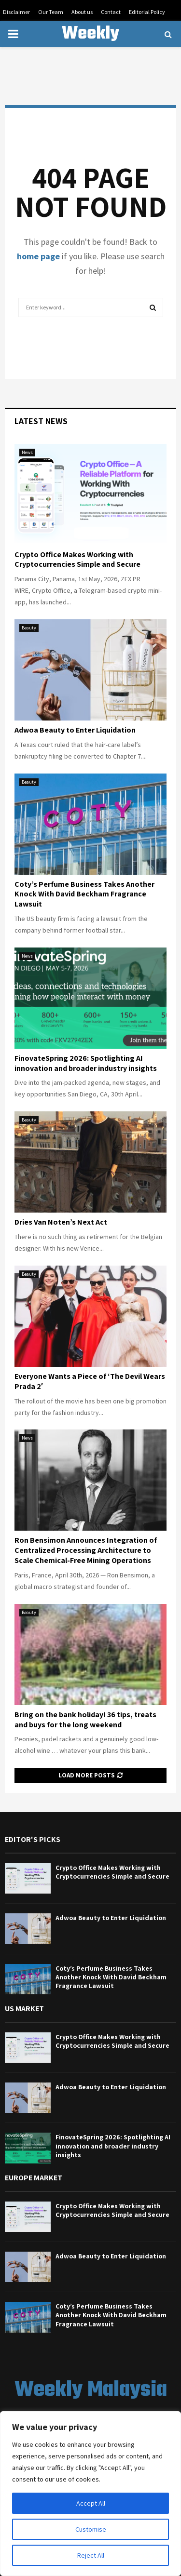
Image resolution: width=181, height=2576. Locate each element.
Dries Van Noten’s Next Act (60, 1222)
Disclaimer (16, 11)
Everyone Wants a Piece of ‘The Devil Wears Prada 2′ (89, 1381)
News (27, 452)
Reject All (90, 2555)
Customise (90, 2529)
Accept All (90, 2503)
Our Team (50, 11)
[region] (90, 2493)
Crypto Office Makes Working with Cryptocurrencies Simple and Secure (77, 559)
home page (38, 256)
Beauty (29, 628)
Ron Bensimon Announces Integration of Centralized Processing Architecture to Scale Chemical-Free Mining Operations (85, 1550)
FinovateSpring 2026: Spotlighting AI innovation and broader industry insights (85, 1063)
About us (82, 11)
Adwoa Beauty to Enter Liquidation (75, 730)
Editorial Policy (147, 11)
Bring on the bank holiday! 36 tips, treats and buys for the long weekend (85, 1719)
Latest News (41, 421)
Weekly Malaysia (90, 46)
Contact (111, 11)
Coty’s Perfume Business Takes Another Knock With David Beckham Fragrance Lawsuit (84, 894)
